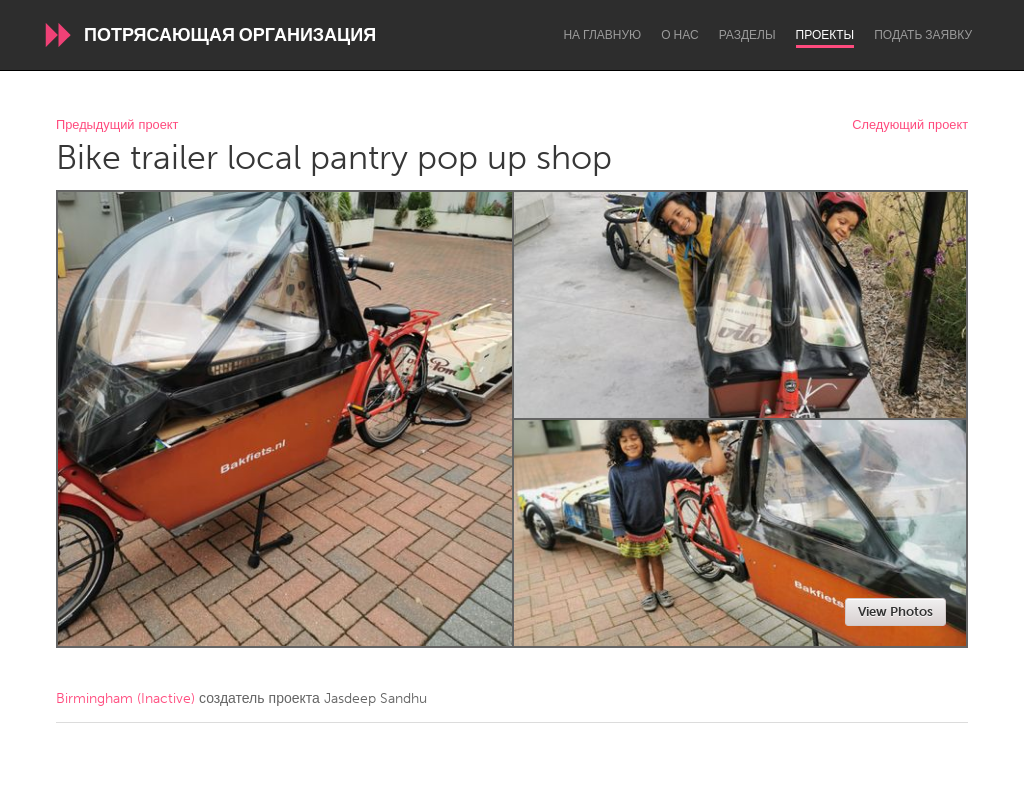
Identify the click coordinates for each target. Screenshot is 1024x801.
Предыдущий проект (117, 125)
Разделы (747, 35)
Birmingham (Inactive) (125, 698)
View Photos (895, 611)
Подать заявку (923, 35)
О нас (679, 35)
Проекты (825, 35)
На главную (602, 35)
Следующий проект (910, 125)
